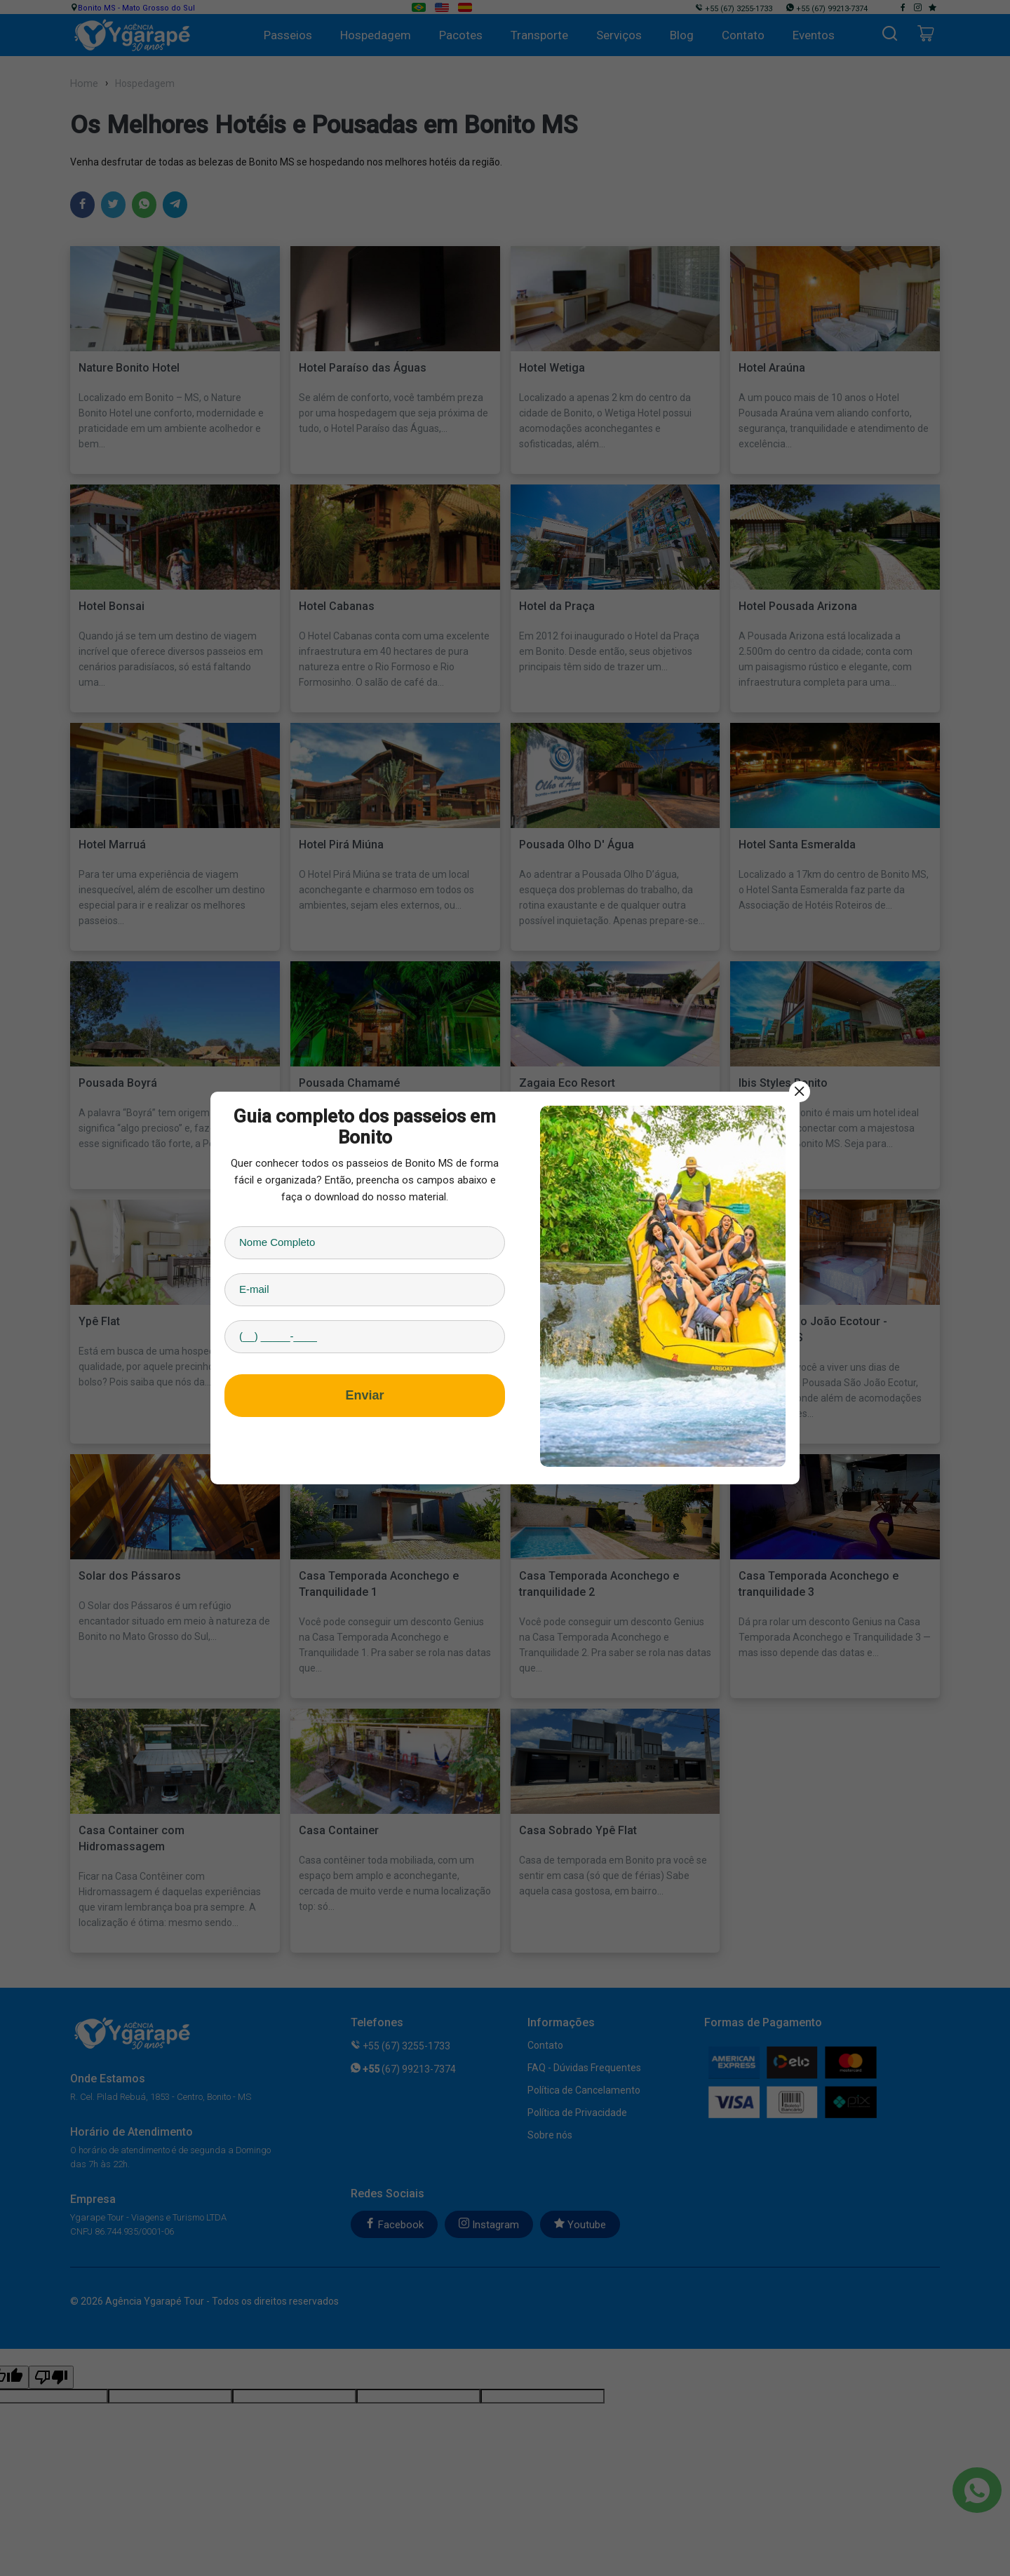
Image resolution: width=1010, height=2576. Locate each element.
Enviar (364, 1395)
